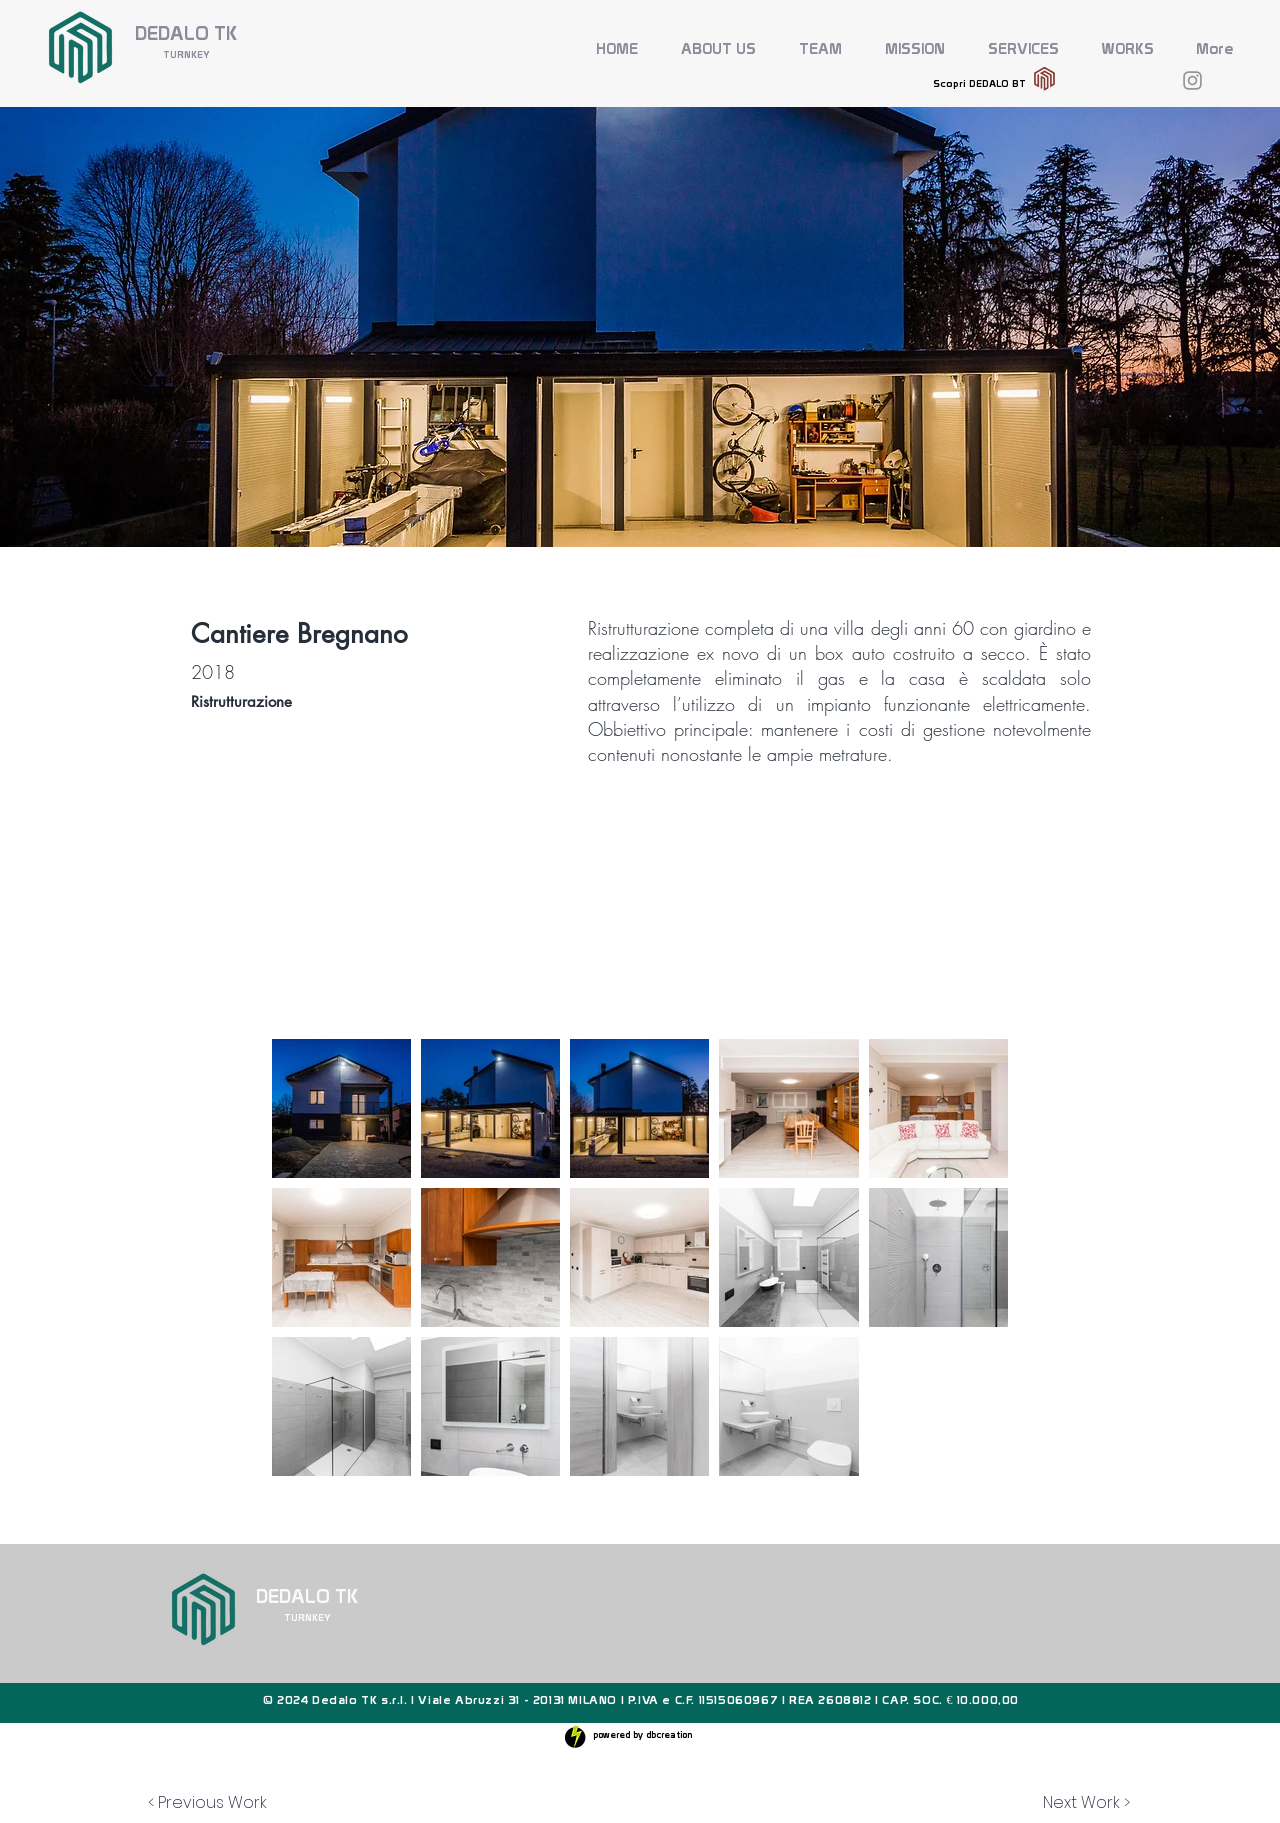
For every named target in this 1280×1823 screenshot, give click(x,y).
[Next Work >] (1086, 1803)
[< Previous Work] (207, 1803)
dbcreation (669, 1735)
